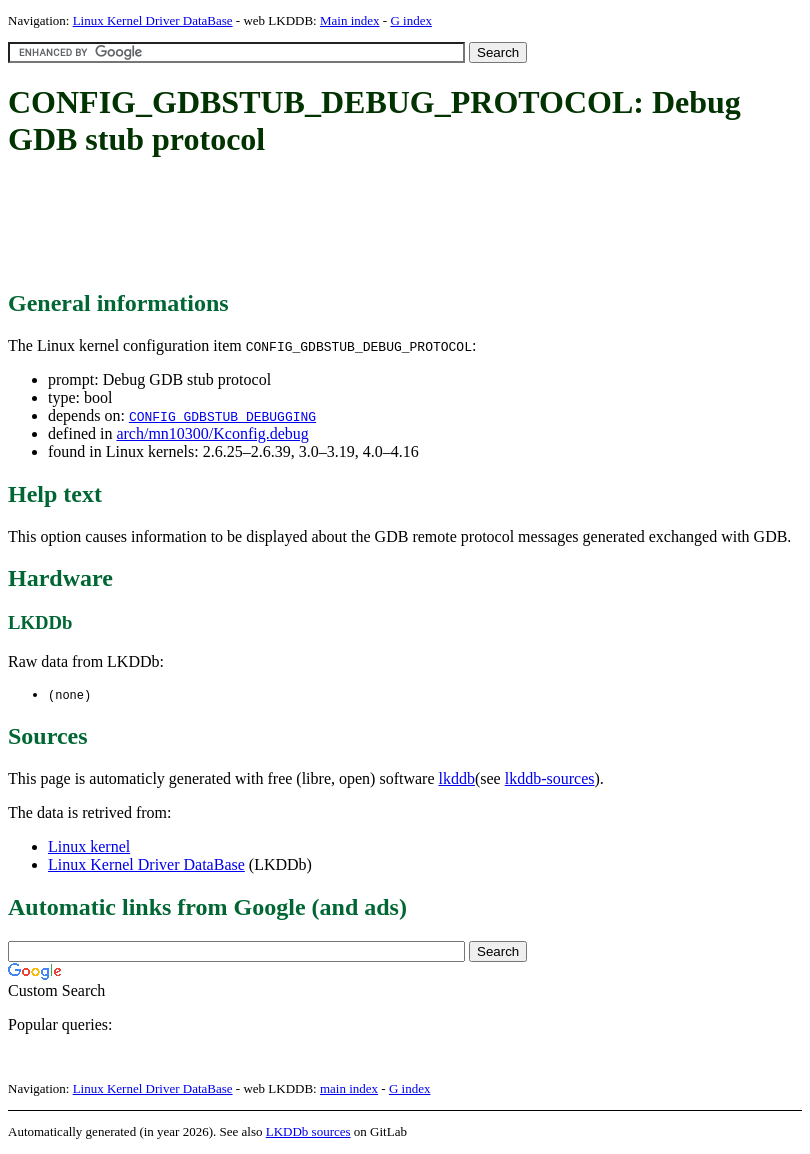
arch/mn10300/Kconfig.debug (212, 433)
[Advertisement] (372, 225)
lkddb (457, 779)
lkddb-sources (550, 779)
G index (411, 20)
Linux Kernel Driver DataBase (153, 20)
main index (349, 1089)
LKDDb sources (308, 1132)
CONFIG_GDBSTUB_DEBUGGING (222, 416)
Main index (350, 20)
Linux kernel (89, 847)
